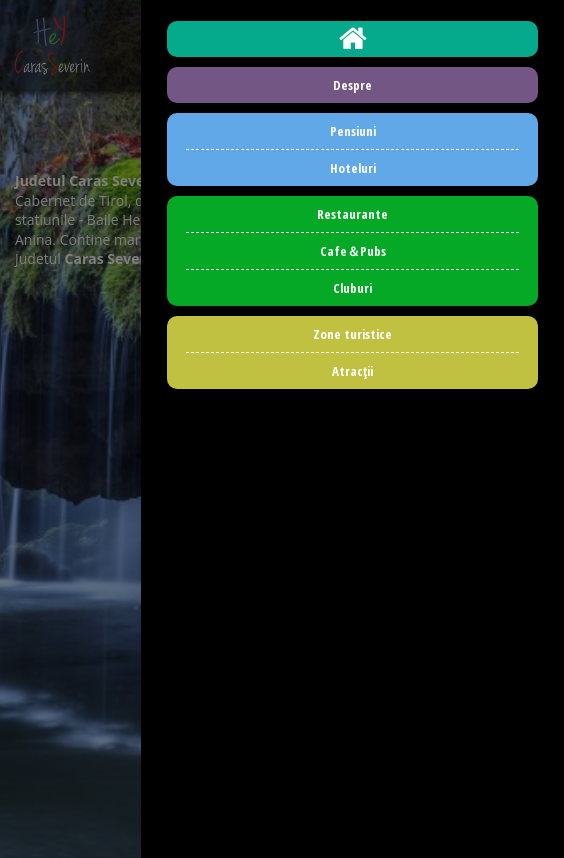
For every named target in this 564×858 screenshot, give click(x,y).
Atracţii (352, 371)
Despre (352, 85)
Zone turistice (352, 334)
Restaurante (352, 214)
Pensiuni (353, 131)
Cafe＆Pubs (353, 251)
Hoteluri (353, 168)
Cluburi (352, 288)
